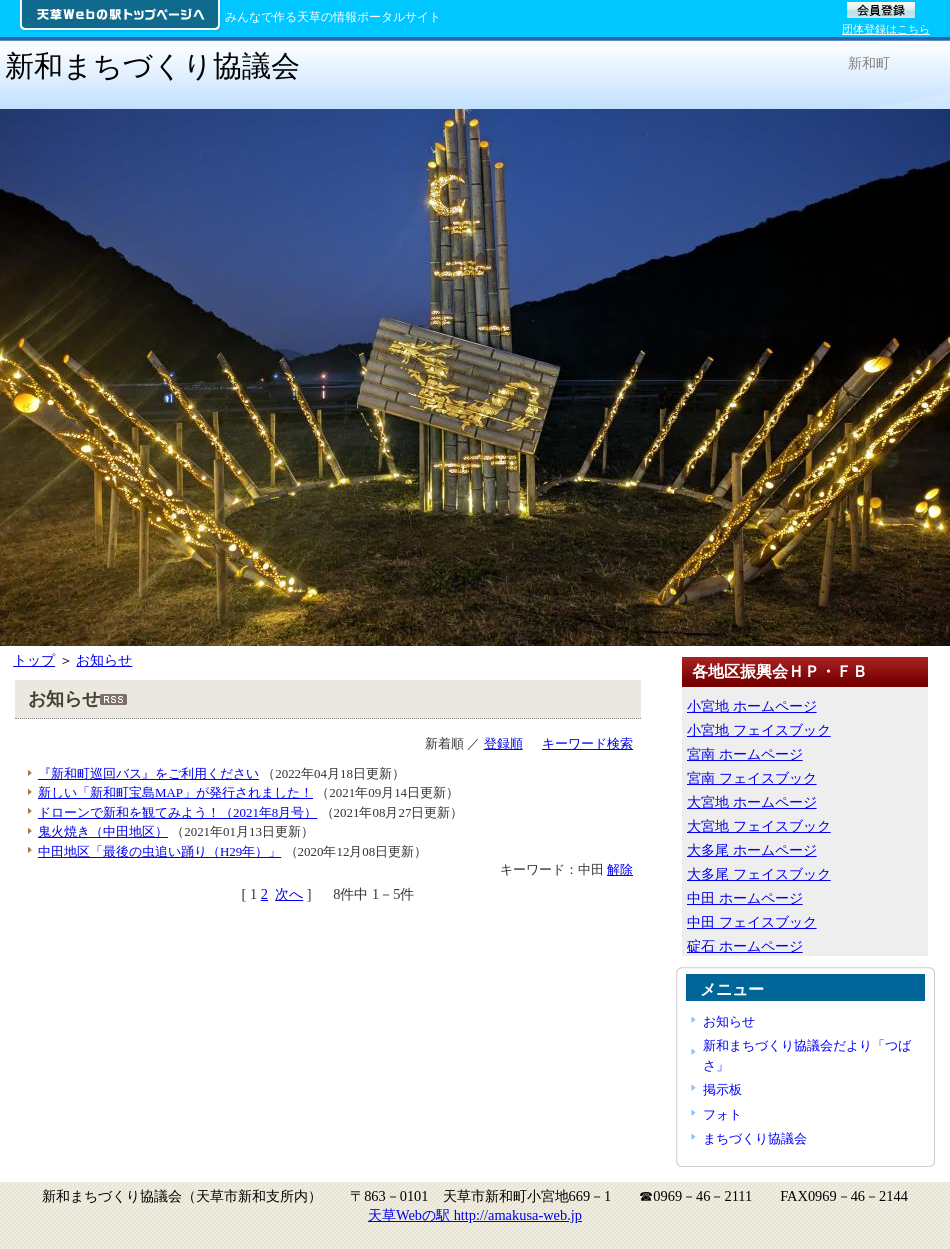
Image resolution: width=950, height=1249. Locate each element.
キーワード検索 (587, 743)
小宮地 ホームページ (752, 706)
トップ (34, 660)
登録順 (503, 743)
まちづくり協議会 (755, 1138)
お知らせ (104, 660)
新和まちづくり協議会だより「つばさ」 (807, 1055)
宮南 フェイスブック (752, 778)
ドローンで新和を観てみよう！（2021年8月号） (177, 812)
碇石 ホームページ (745, 946)
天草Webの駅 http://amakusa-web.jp (475, 1215)
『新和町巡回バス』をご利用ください (148, 773)
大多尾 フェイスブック (759, 874)
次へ (289, 894)
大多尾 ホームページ (752, 850)
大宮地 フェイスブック (759, 826)
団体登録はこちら (886, 29)
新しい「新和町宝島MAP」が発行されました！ (175, 792)
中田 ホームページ (745, 898)
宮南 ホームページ (745, 754)
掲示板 (722, 1089)
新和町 (869, 63)
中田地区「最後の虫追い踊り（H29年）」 (159, 851)
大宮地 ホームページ (752, 802)
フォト (722, 1114)
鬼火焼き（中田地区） (103, 831)
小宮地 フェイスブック (759, 730)
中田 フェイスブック (752, 922)
